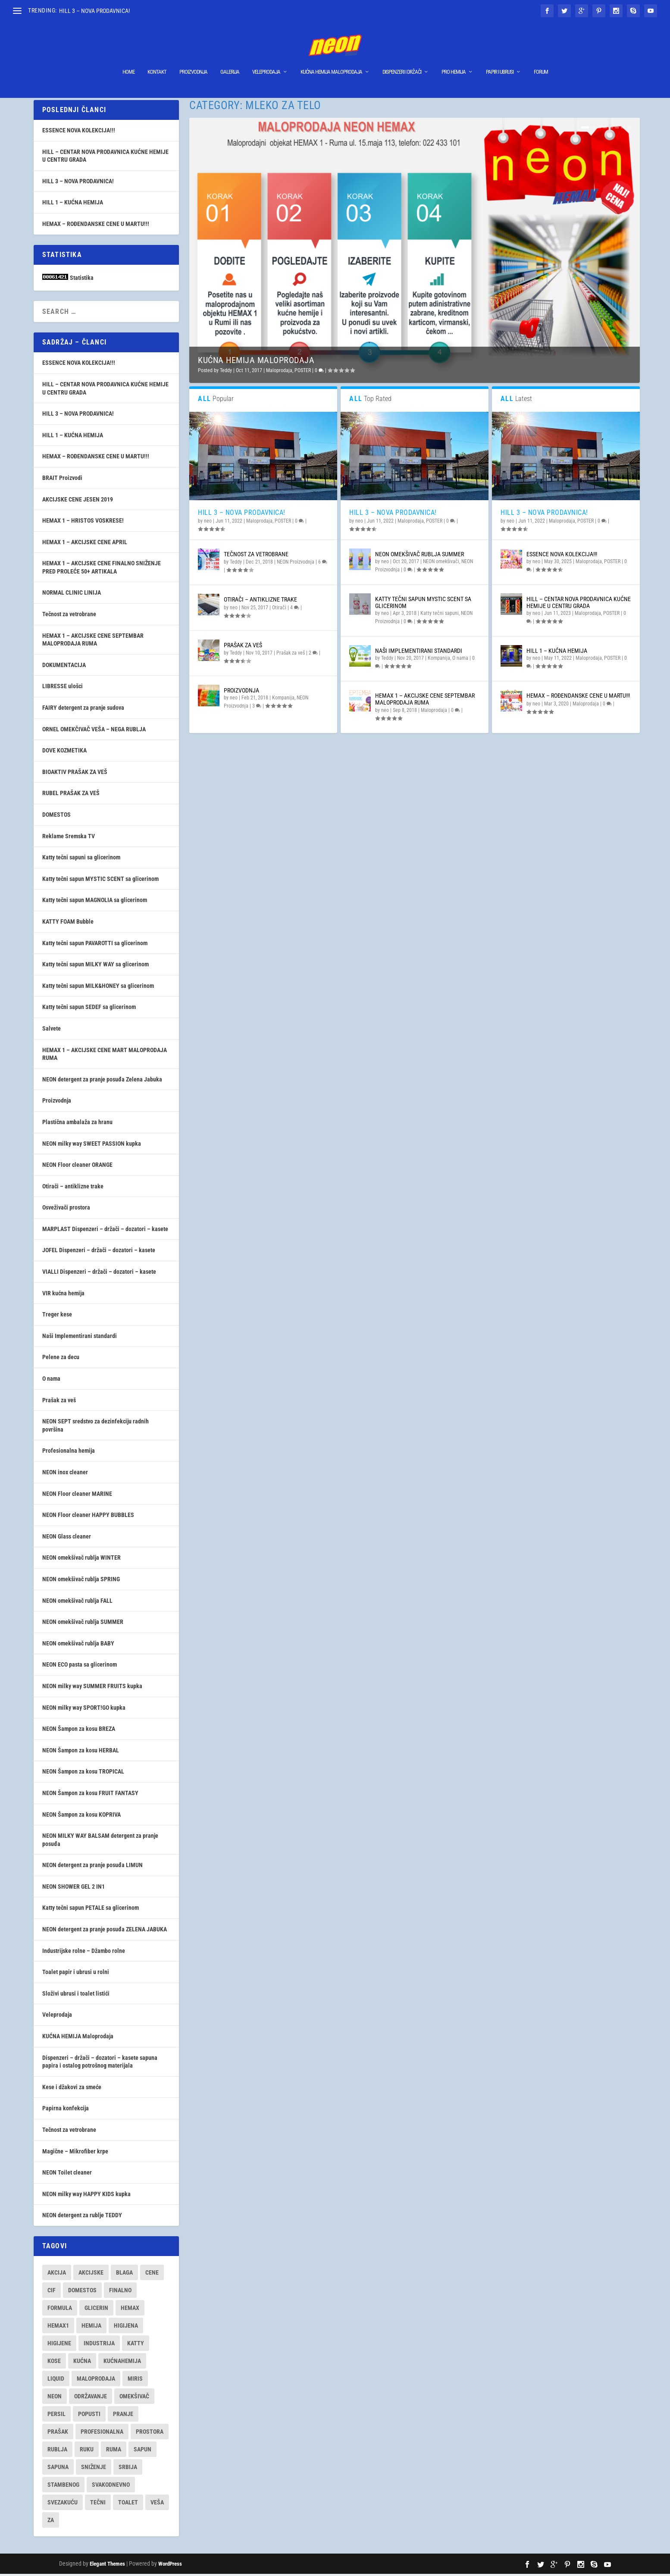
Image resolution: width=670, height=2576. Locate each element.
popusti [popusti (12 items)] (89, 2416)
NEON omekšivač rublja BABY (78, 1645)
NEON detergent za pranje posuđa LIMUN (92, 1867)
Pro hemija (453, 59)
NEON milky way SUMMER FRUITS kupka (92, 1688)
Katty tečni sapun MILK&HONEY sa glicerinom (98, 987)
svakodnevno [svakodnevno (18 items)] (111, 2486)
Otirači (279, 610)
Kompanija (283, 700)
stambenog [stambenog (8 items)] (63, 2486)
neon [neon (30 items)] (54, 2398)
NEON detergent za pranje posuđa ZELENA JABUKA (104, 1931)
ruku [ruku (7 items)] (87, 2451)
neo (208, 523)
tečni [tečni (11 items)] (98, 2504)
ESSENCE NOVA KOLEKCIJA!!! (561, 556)
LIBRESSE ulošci (62, 688)
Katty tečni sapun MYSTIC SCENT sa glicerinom (423, 604)
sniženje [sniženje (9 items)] (93, 2469)
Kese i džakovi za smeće (71, 2089)
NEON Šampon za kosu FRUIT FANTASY (90, 1795)
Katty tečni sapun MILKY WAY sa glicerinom (95, 966)
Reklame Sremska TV (68, 838)
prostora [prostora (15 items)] (149, 2433)
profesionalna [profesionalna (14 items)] (102, 2433)
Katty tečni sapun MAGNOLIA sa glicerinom (94, 902)
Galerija (229, 59)
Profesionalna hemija (68, 1452)
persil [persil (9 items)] (56, 2416)
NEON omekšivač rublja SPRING (81, 1581)
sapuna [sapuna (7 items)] (58, 2469)
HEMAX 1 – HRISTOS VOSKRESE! (83, 522)
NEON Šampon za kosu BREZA (78, 1730)
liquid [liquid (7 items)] (55, 2380)
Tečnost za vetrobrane (256, 556)
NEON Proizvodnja (295, 564)
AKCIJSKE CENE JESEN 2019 (77, 501)
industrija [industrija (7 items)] (99, 2345)
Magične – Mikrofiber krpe (75, 2153)
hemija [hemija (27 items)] (91, 2327)
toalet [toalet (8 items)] (128, 2504)
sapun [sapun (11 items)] (142, 2451)
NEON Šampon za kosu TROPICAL (83, 1773)
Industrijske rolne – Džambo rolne (83, 1952)
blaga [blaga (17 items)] (124, 2274)
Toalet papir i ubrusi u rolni (75, 1974)
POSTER (302, 373)
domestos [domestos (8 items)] (82, 2292)
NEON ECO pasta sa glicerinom (79, 1666)
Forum (541, 59)
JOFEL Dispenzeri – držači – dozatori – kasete (98, 1252)
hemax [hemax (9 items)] (130, 2309)
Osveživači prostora (66, 1209)
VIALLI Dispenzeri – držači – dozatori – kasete (99, 1273)
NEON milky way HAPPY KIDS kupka (86, 2196)
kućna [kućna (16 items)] (82, 2363)
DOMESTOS (56, 816)
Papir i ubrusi (499, 59)
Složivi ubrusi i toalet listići (76, 1995)
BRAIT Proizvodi (62, 479)
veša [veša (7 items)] (157, 2504)
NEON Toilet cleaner (67, 2174)
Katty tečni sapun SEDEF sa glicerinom (89, 1009)
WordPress (170, 2566)
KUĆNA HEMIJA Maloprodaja (331, 59)
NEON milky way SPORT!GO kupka (83, 1709)
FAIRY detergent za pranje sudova (83, 709)
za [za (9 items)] (50, 2522)
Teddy (226, 373)
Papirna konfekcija (65, 2110)
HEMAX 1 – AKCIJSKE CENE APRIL (84, 544)
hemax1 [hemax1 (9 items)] (58, 2327)
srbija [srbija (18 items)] (128, 2469)
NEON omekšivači (441, 564)
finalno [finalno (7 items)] (120, 2292)
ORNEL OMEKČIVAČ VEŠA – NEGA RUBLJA (94, 731)
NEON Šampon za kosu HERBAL (80, 1752)
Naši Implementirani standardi (418, 652)
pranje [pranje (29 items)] (123, 2416)
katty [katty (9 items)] (135, 2345)
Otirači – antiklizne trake (260, 601)
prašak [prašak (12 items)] (57, 2433)
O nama (460, 660)
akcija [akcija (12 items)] (56, 2274)
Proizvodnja (193, 59)
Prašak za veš (243, 647)
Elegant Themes (107, 2566)
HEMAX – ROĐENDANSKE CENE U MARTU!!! (578, 697)
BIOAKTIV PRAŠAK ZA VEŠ (74, 774)
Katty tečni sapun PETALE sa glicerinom (90, 1909)
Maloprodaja (279, 373)
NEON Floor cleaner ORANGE (77, 1166)
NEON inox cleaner (65, 1474)
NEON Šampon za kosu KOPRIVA (81, 1816)
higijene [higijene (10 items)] (59, 2345)
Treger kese (57, 1316)
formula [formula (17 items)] (59, 2309)
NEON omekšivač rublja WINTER (81, 1559)
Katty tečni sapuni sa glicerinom (81, 859)
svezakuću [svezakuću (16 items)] (62, 2504)
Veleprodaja (266, 59)
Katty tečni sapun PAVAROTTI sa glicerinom (94, 945)
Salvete (51, 1030)
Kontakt (156, 59)
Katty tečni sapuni (439, 615)
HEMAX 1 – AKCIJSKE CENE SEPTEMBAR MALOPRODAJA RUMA (425, 701)
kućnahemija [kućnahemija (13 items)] (122, 2363)
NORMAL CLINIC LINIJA (71, 594)
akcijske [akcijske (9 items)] (90, 2274)
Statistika (82, 279)
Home (128, 59)
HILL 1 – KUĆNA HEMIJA (556, 652)
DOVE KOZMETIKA (64, 752)
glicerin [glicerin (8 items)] (96, 2309)
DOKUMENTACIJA (64, 667)
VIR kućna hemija (63, 1295)
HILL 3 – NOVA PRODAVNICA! (94, 10)
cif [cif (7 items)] (51, 2292)
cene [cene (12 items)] (152, 2274)
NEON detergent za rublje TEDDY (82, 2217)
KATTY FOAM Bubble (68, 923)
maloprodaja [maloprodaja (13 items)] (96, 2380)
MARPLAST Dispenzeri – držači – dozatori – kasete (105, 1231)
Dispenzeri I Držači (401, 59)
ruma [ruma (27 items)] (113, 2451)
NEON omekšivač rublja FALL (77, 1602)
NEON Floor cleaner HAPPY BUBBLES (88, 1517)
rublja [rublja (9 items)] (57, 2451)
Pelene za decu (60, 1359)
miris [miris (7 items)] (135, 2380)
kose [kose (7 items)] (54, 2363)
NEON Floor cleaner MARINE (77, 1495)
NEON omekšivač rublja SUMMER (419, 556)
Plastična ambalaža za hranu (77, 1124)
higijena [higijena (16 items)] (126, 2327)
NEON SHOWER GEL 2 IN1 (73, 1888)
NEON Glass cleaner (66, 1538)
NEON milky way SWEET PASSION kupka (91, 1145)
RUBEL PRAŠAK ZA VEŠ (71, 795)
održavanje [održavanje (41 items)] (90, 2398)
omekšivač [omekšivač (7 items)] (134, 2398)
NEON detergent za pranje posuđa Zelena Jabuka (102, 1081)
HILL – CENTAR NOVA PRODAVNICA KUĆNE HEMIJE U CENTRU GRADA (578, 604)
